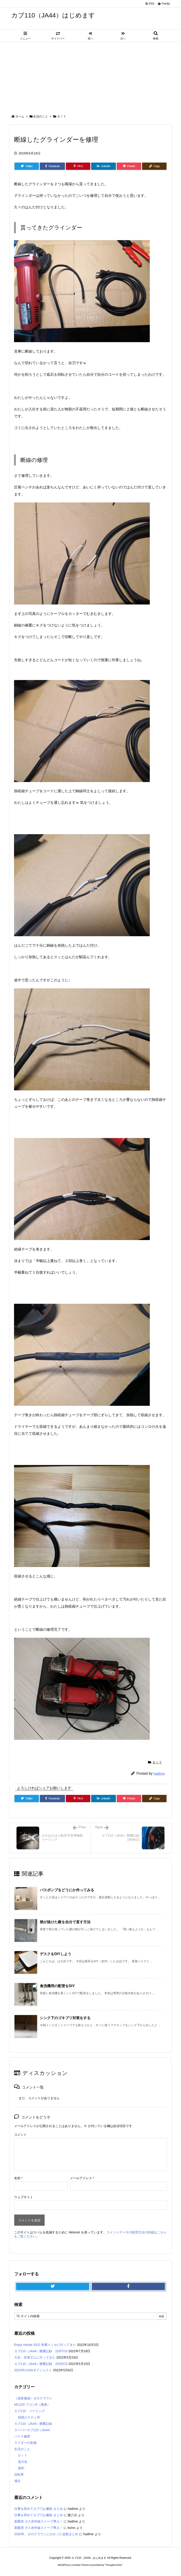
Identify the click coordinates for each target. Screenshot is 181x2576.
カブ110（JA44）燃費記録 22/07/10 (41, 2351)
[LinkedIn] (103, 166)
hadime (159, 1773)
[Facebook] (52, 166)
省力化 (22, 2462)
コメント (20, 2134)
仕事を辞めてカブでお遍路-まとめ (38, 2508)
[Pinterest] (78, 166)
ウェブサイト (23, 2197)
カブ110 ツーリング (29, 2411)
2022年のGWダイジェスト (33, 2370)
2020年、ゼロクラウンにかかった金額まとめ (46, 2534)
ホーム (19, 116)
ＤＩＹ (61, 116)
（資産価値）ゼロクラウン (33, 2398)
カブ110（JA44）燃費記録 (33, 2423)
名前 (18, 2178)
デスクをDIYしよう (55, 1954)
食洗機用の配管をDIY (57, 1986)
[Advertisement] (90, 76)
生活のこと (40, 116)
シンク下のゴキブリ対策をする (65, 2018)
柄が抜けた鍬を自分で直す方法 (65, 1922)
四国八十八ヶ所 (29, 2417)
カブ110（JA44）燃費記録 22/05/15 (41, 2364)
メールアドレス (82, 2178)
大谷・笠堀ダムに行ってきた (34, 2357)
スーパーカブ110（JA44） (33, 2430)
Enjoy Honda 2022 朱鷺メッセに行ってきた (45, 2345)
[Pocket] (129, 166)
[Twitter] (26, 166)
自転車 (19, 2474)
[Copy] (154, 166)
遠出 (17, 2481)
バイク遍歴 (22, 2436)
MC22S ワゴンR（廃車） (32, 2404)
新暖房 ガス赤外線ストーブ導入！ (38, 2521)
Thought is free (113, 2565)
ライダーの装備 (25, 2442)
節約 (21, 2468)
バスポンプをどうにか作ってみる (67, 1890)
